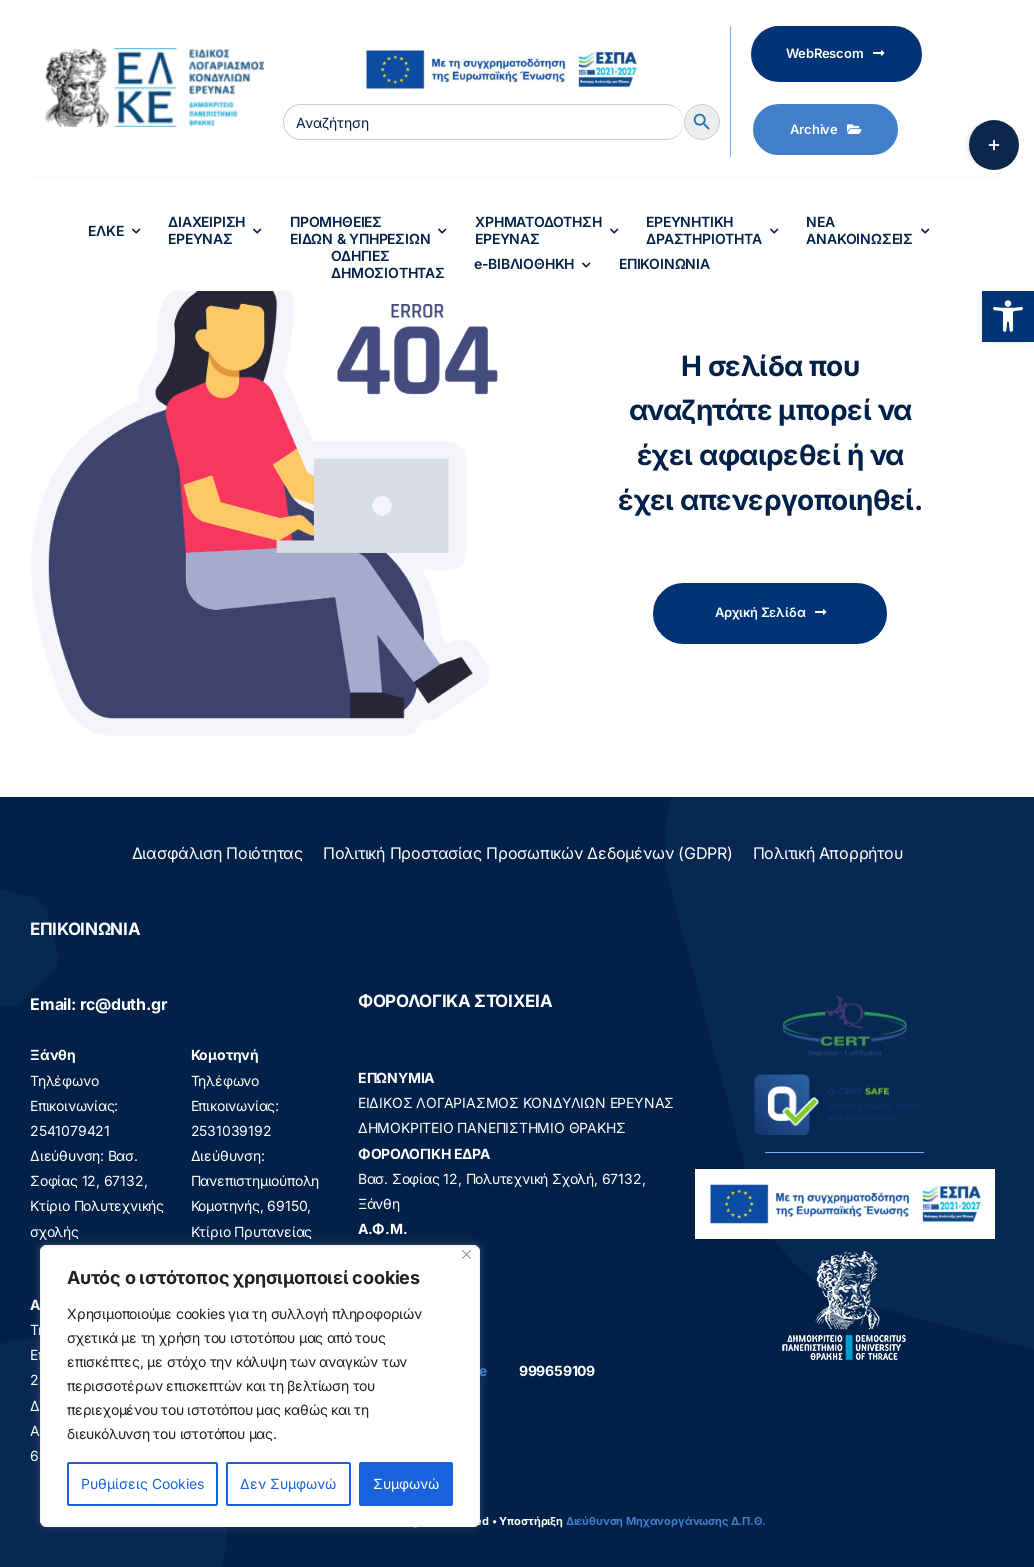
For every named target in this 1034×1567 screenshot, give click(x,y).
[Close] (466, 1254)
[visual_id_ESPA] (501, 41)
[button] (1008, 316)
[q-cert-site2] (845, 1000)
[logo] (844, 1255)
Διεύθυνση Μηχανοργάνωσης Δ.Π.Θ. (666, 1521)
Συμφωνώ (406, 1483)
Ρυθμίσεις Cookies (142, 1483)
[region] (260, 1386)
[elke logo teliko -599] (147, 54)
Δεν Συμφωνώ (288, 1483)
